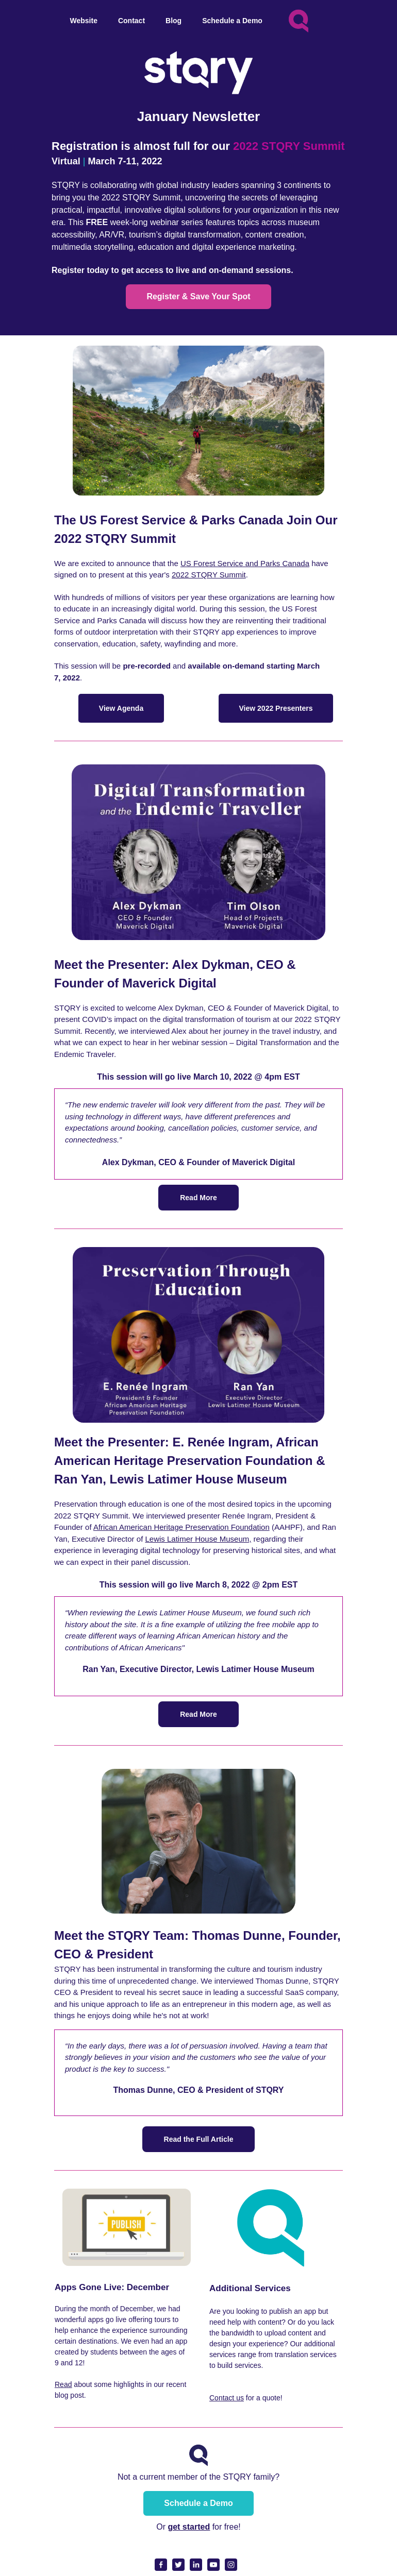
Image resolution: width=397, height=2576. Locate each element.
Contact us (226, 2398)
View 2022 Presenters (276, 708)
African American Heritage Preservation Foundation (181, 1527)
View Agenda (121, 708)
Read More (198, 1197)
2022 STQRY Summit (209, 574)
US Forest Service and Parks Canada (244, 563)
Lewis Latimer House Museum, (198, 1538)
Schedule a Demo (198, 2503)
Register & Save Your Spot (198, 296)
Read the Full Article (199, 2139)
